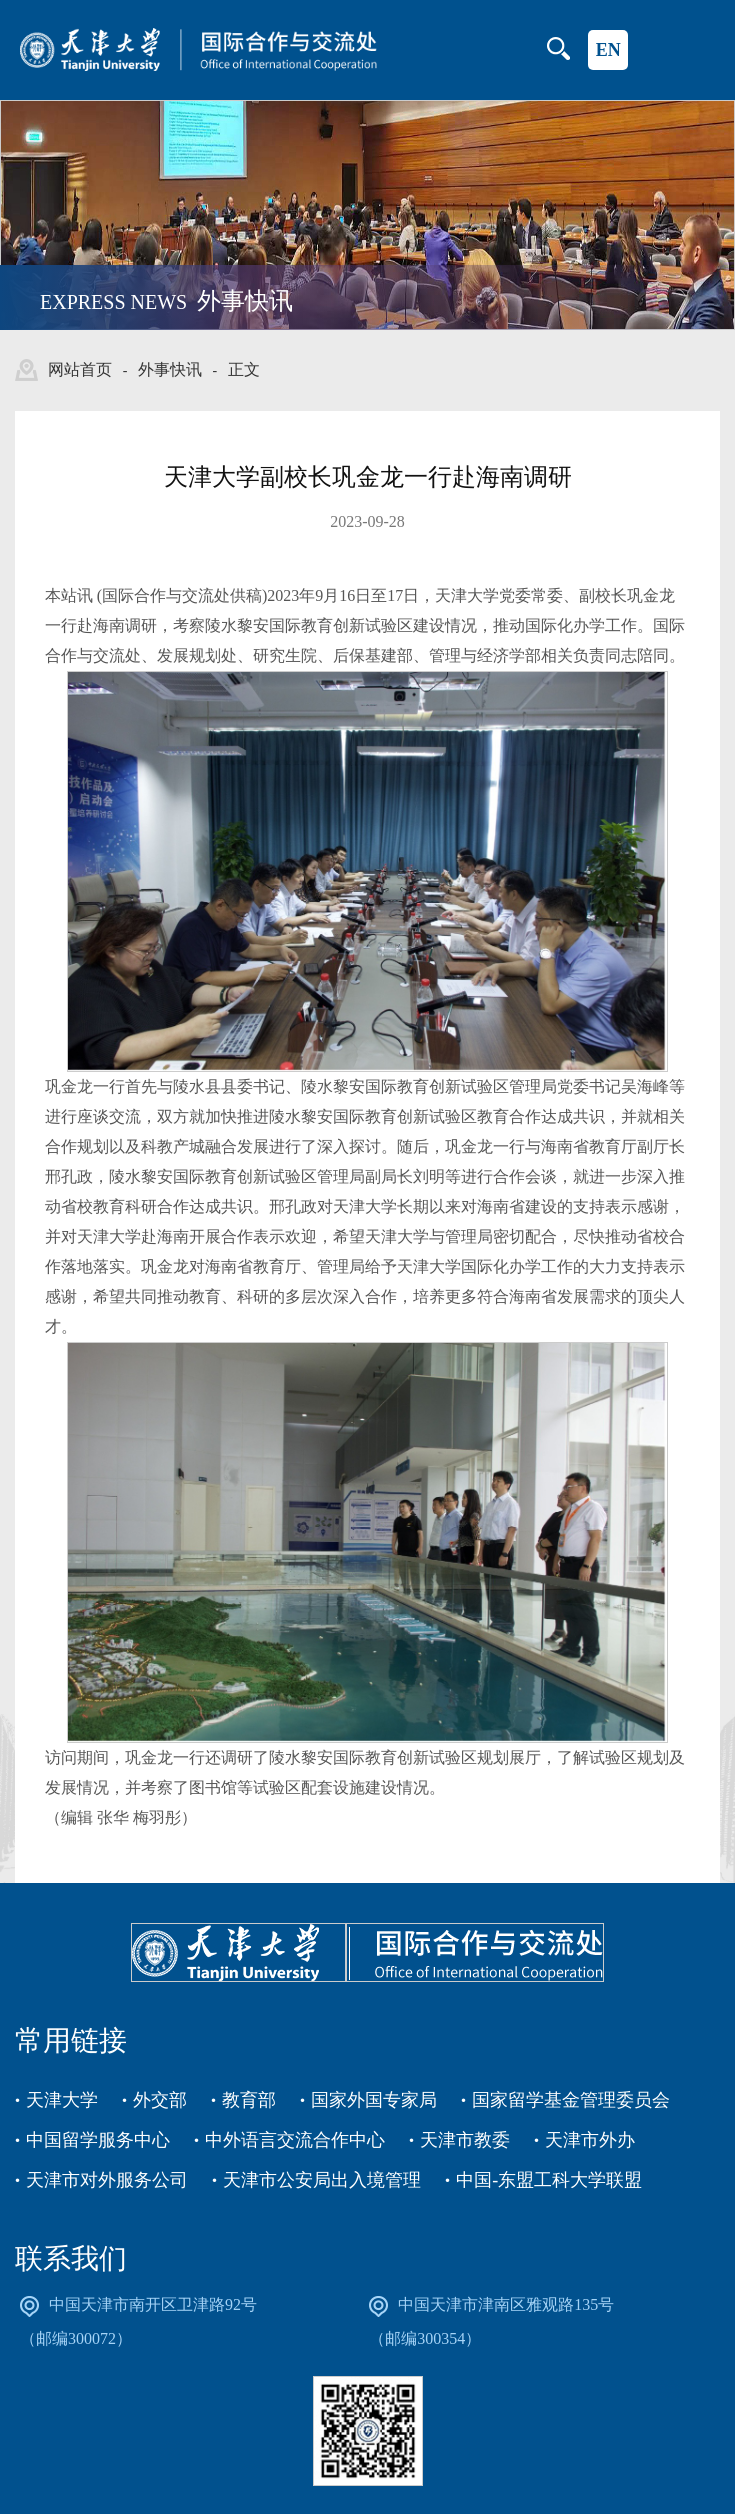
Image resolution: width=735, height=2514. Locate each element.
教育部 (249, 2098)
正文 (244, 369)
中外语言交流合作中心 (295, 2138)
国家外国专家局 (374, 2098)
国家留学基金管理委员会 (571, 2098)
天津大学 (62, 2098)
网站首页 (80, 369)
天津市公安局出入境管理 (322, 2178)
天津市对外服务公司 (107, 2178)
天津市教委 (465, 2138)
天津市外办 (590, 2138)
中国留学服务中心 (98, 2138)
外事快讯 (170, 369)
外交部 (160, 2098)
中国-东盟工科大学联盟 (549, 2178)
